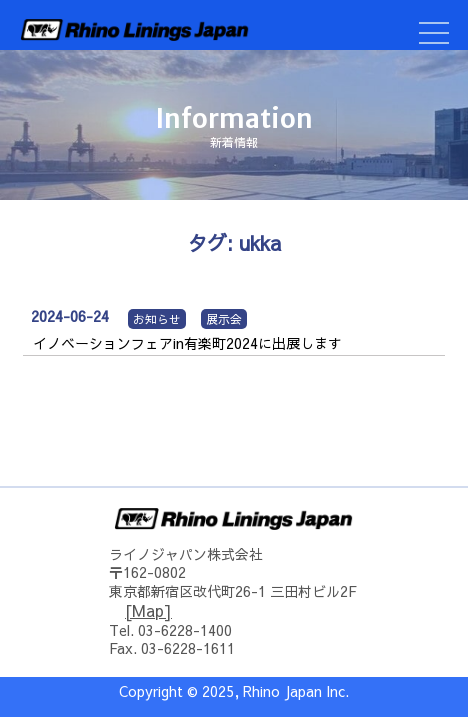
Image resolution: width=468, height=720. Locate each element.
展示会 (224, 319)
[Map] (148, 610)
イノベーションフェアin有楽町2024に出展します (187, 343)
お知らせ (157, 319)
